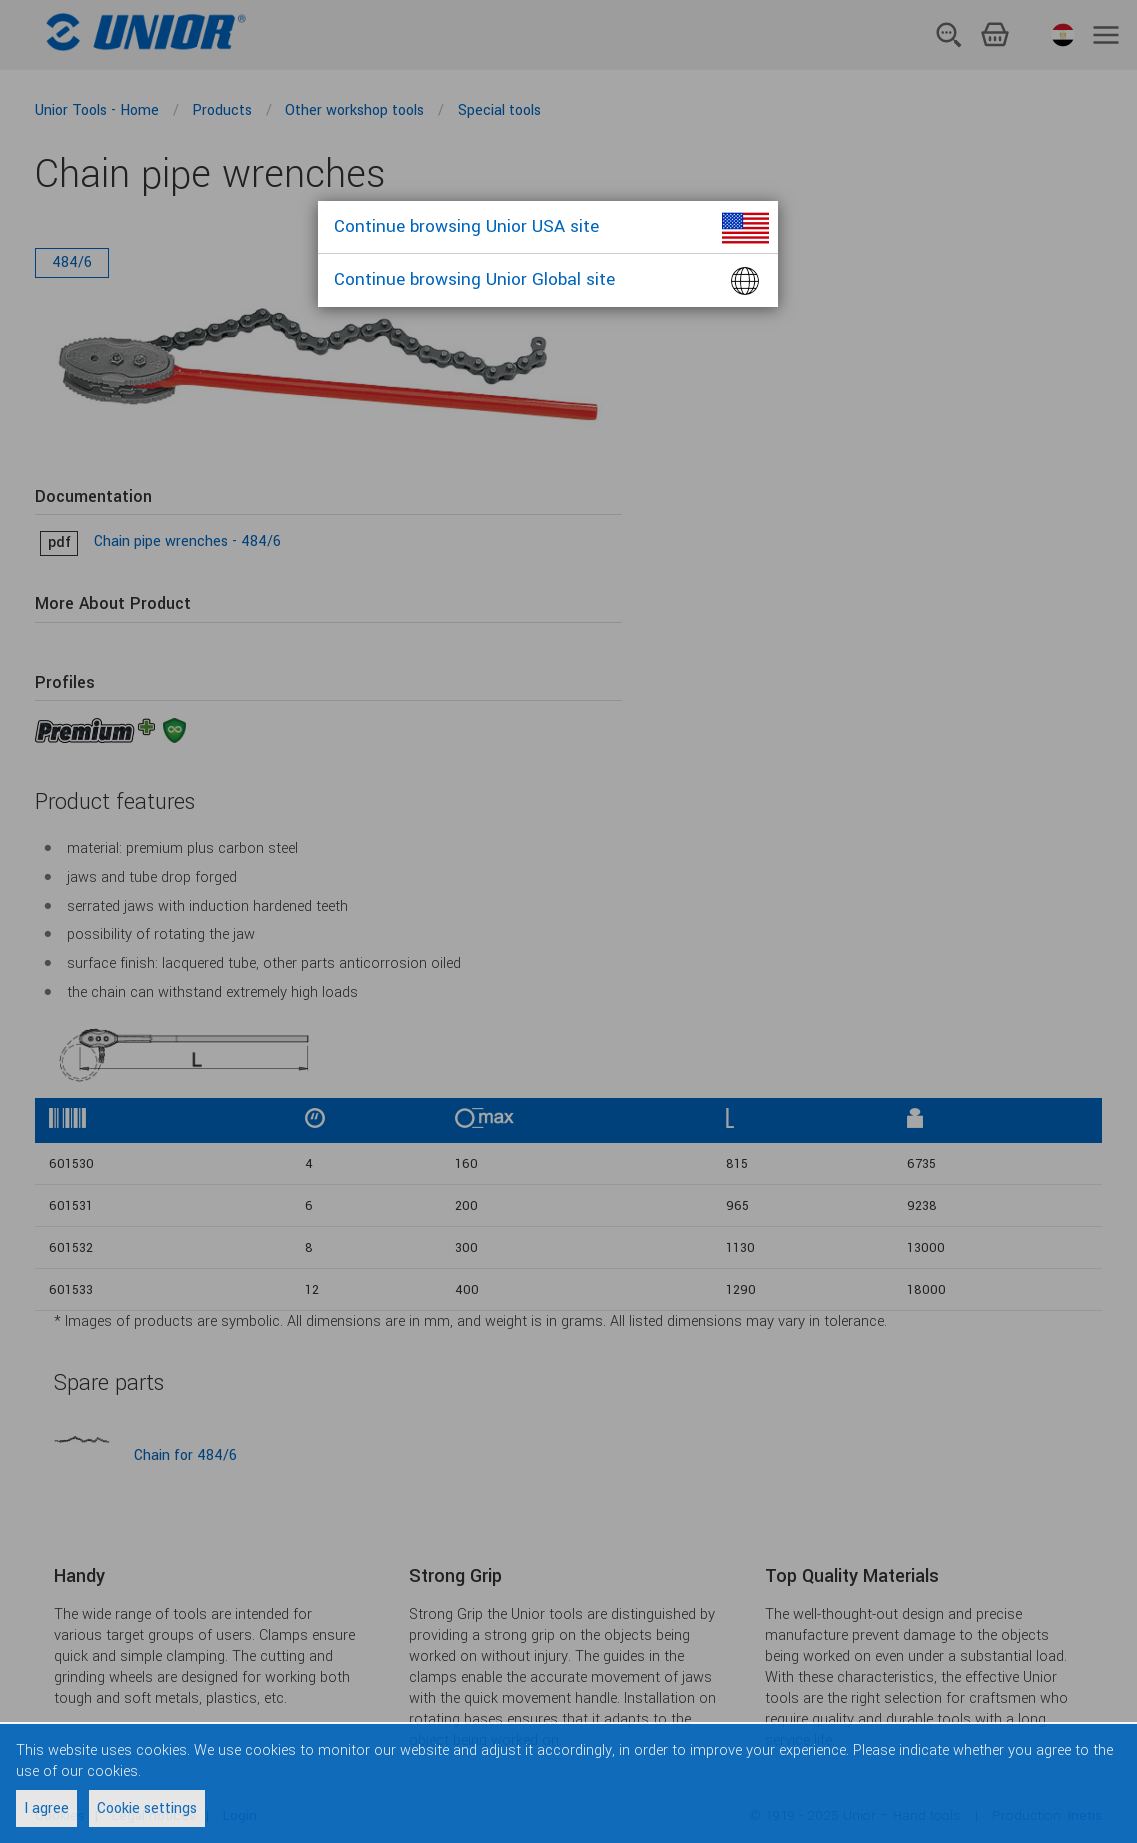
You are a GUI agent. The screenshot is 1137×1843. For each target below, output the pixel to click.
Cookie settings (147, 1808)
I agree (46, 1808)
